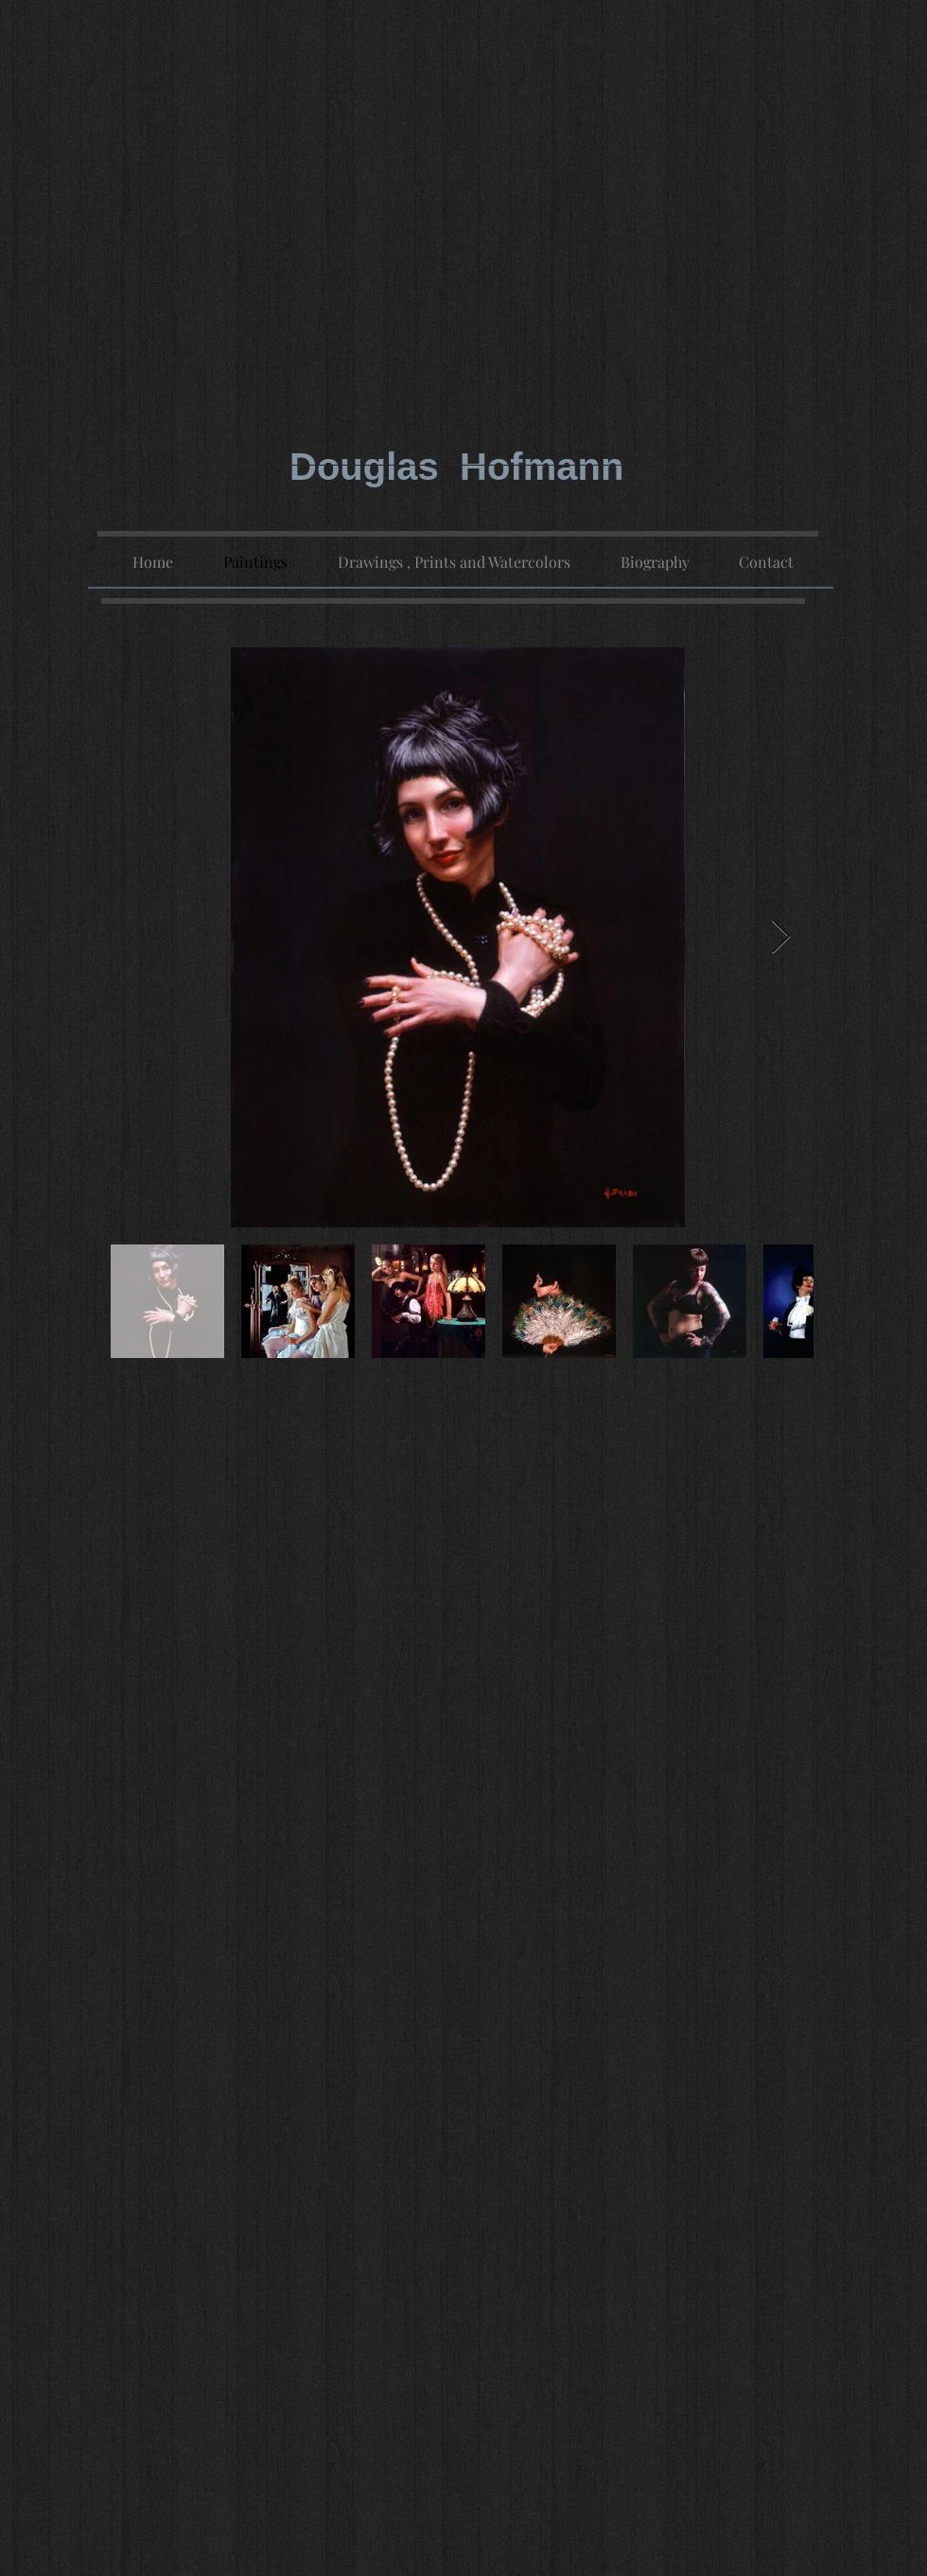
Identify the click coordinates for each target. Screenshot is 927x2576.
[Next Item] (781, 937)
